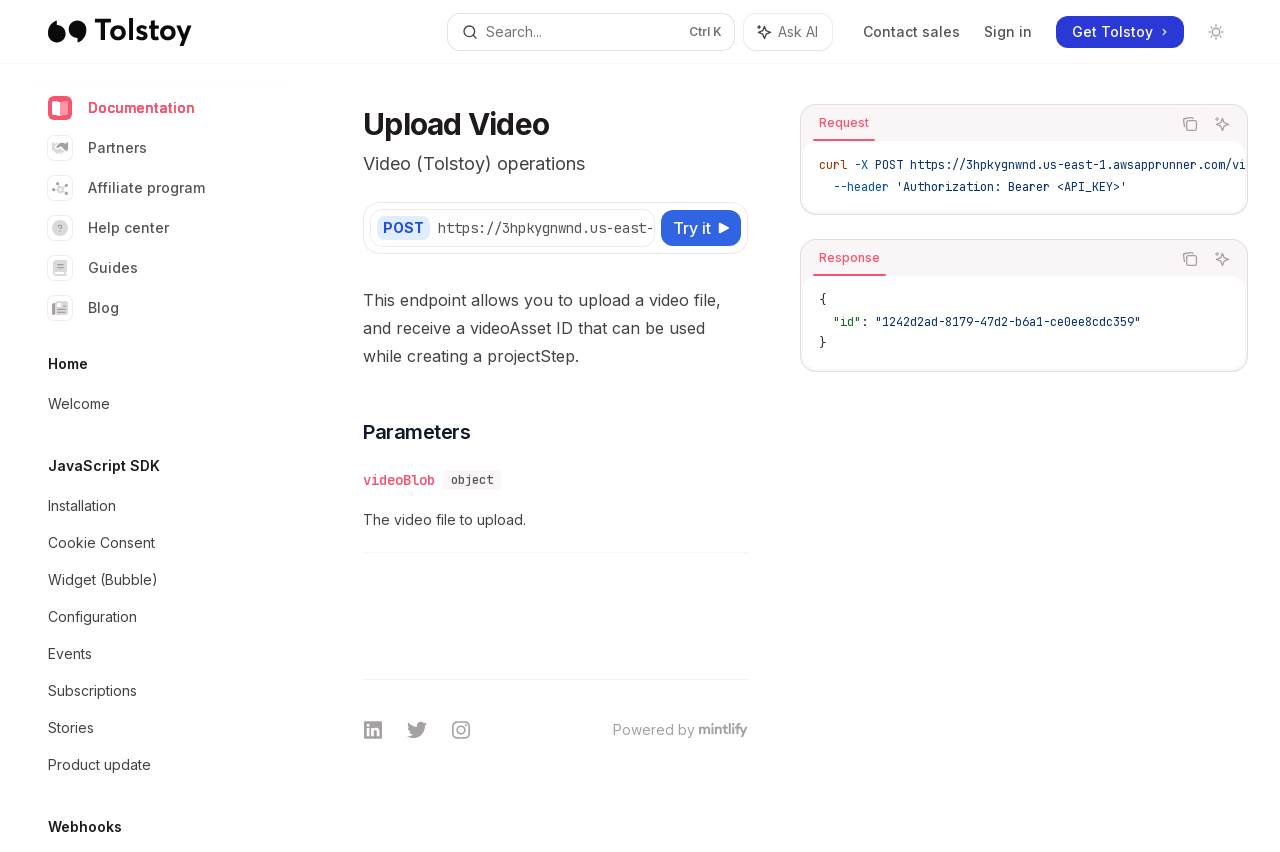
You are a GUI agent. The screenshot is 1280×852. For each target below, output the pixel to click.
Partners (97, 148)
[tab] (844, 123)
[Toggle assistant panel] (788, 32)
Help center (108, 228)
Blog (83, 308)
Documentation (121, 108)
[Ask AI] (1222, 124)
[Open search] (591, 32)
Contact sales (911, 31)
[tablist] (986, 124)
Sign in (1008, 31)
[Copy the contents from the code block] (1190, 124)
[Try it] (701, 228)
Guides (93, 268)
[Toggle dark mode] (1216, 32)
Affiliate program (126, 188)
